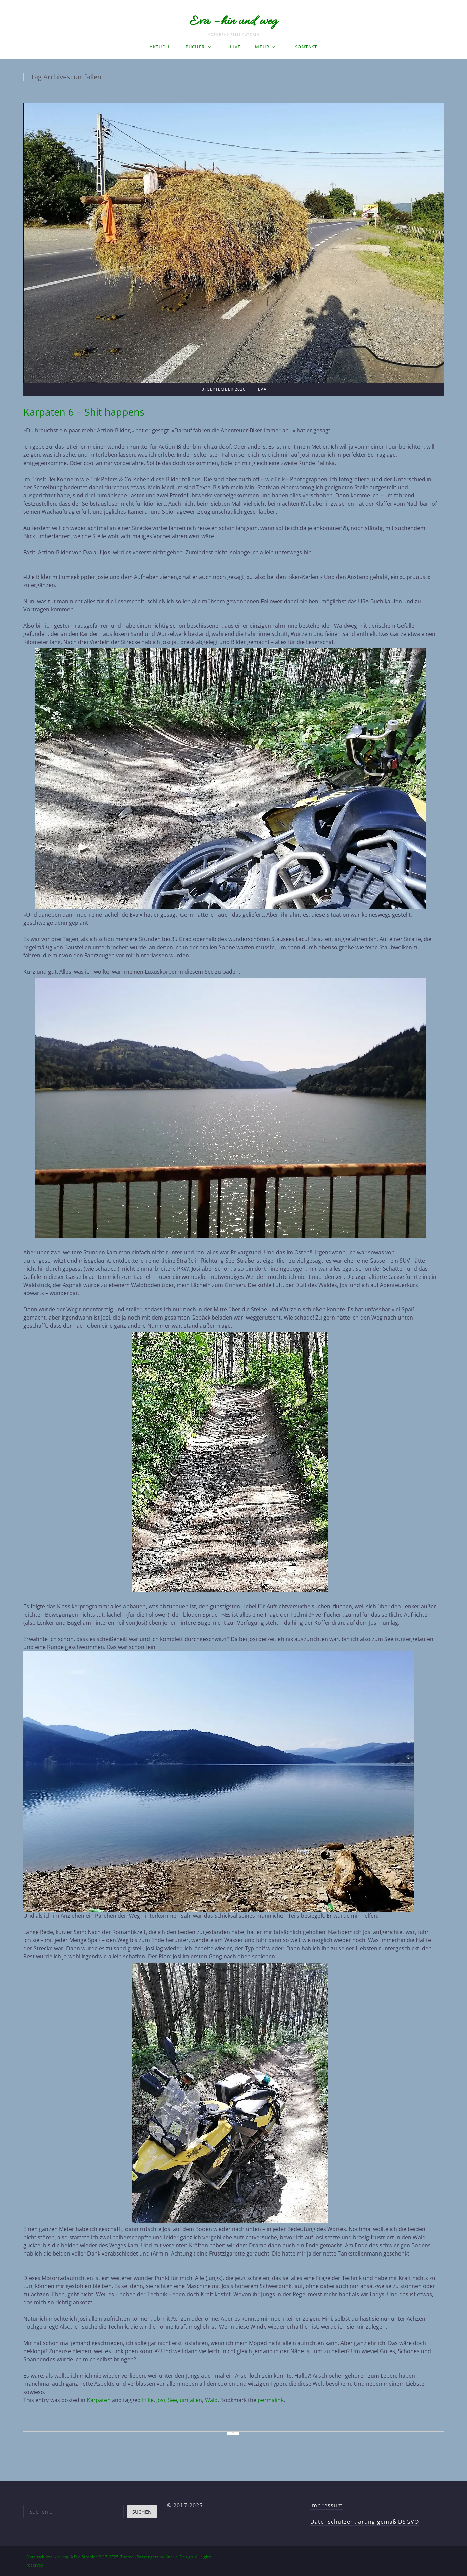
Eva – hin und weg (233, 21)
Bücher (195, 47)
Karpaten (99, 2400)
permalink (271, 2400)
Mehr (262, 47)
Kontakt (305, 47)
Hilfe (148, 2400)
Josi (160, 2400)
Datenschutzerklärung (47, 2557)
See (172, 2400)
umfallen (191, 2400)
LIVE (235, 47)
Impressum (326, 2505)
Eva (262, 389)
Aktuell (160, 47)
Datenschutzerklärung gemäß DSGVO (364, 2521)
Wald (211, 2400)
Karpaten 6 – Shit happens (83, 411)
